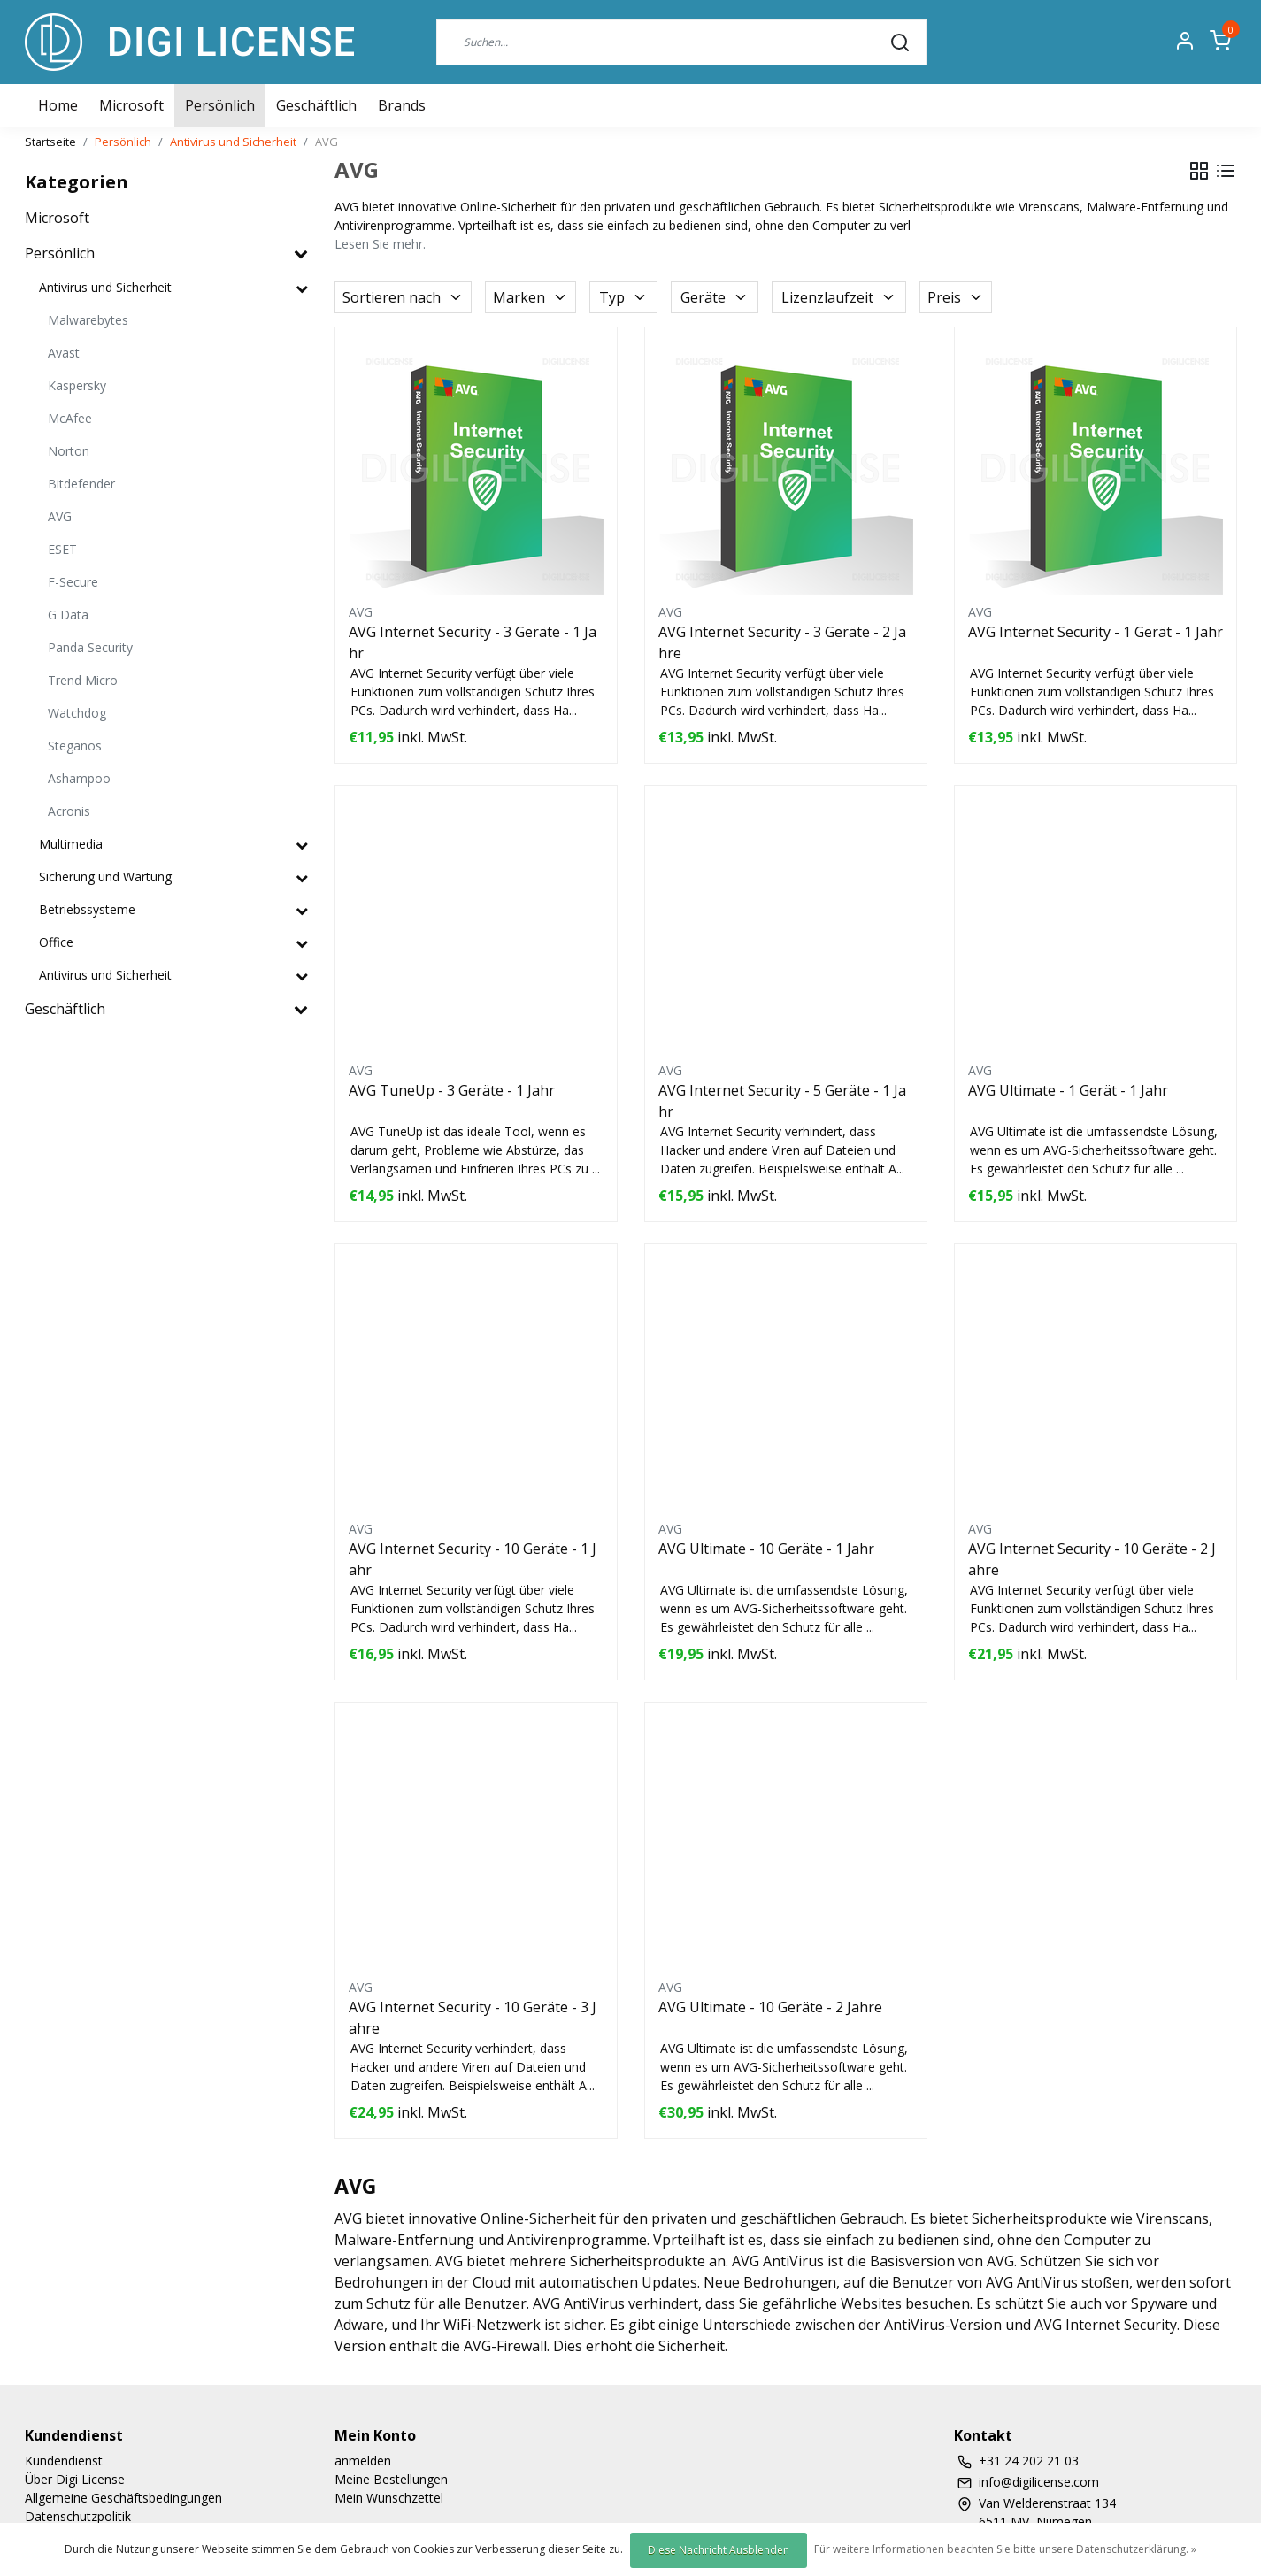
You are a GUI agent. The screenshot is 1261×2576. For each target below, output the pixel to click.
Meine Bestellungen (391, 2479)
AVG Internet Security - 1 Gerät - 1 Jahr (1095, 632)
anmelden (362, 2460)
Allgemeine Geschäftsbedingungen (123, 2497)
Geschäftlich (316, 105)
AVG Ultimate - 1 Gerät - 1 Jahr (1068, 1090)
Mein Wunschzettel (388, 2497)
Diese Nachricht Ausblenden (718, 2549)
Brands (402, 105)
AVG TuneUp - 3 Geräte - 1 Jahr (452, 1090)
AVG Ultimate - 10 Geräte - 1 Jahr (766, 1548)
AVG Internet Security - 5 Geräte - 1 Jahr (782, 1100)
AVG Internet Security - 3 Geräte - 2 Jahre (782, 642)
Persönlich (220, 105)
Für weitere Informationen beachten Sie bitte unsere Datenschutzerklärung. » (1005, 2549)
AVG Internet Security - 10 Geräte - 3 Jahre (472, 2017)
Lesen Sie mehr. (380, 243)
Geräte (714, 297)
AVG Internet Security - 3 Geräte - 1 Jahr (472, 642)
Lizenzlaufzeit (838, 297)
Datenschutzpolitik (78, 2516)
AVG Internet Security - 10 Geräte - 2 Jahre (1092, 1559)
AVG (326, 142)
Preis (955, 297)
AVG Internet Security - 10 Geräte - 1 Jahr (472, 1559)
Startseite (50, 142)
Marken (530, 297)
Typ (623, 297)
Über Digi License (75, 2479)
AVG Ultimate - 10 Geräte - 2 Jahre (770, 2007)
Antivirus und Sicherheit (233, 142)
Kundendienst (64, 2460)
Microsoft (131, 105)
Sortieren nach (403, 297)
